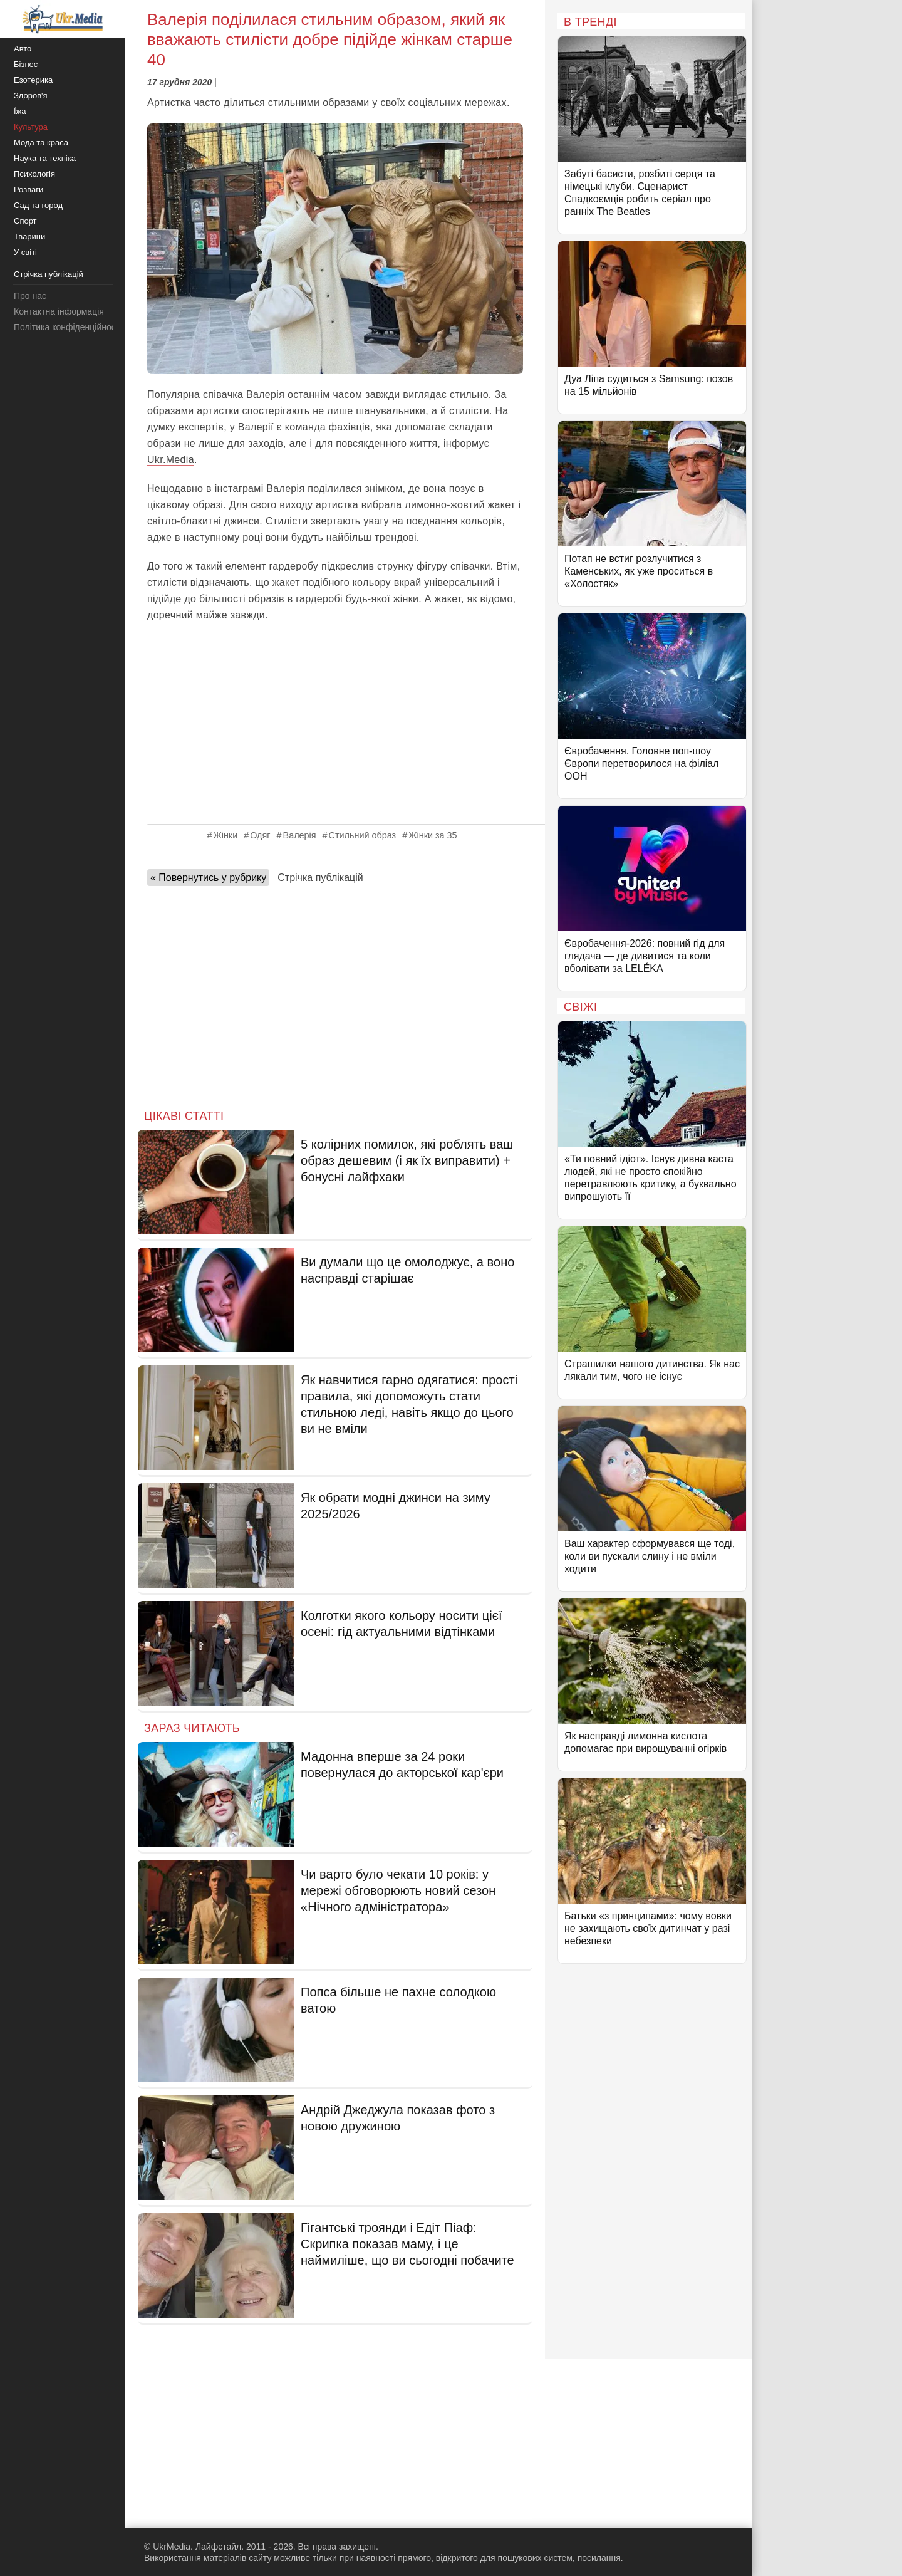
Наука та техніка (45, 158)
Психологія (34, 174)
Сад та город (38, 205)
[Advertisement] (335, 723)
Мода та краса (41, 142)
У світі (25, 252)
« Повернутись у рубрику (208, 877)
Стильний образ (363, 835)
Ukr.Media (170, 459)
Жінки (225, 835)
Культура (31, 127)
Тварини (29, 236)
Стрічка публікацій (320, 877)
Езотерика (33, 80)
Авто (22, 48)
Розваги (28, 189)
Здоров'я (31, 95)
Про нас (30, 296)
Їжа (20, 111)
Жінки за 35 (432, 835)
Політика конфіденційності (68, 327)
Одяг (260, 835)
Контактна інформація (59, 311)
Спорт (25, 221)
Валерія (299, 835)
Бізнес (26, 64)
